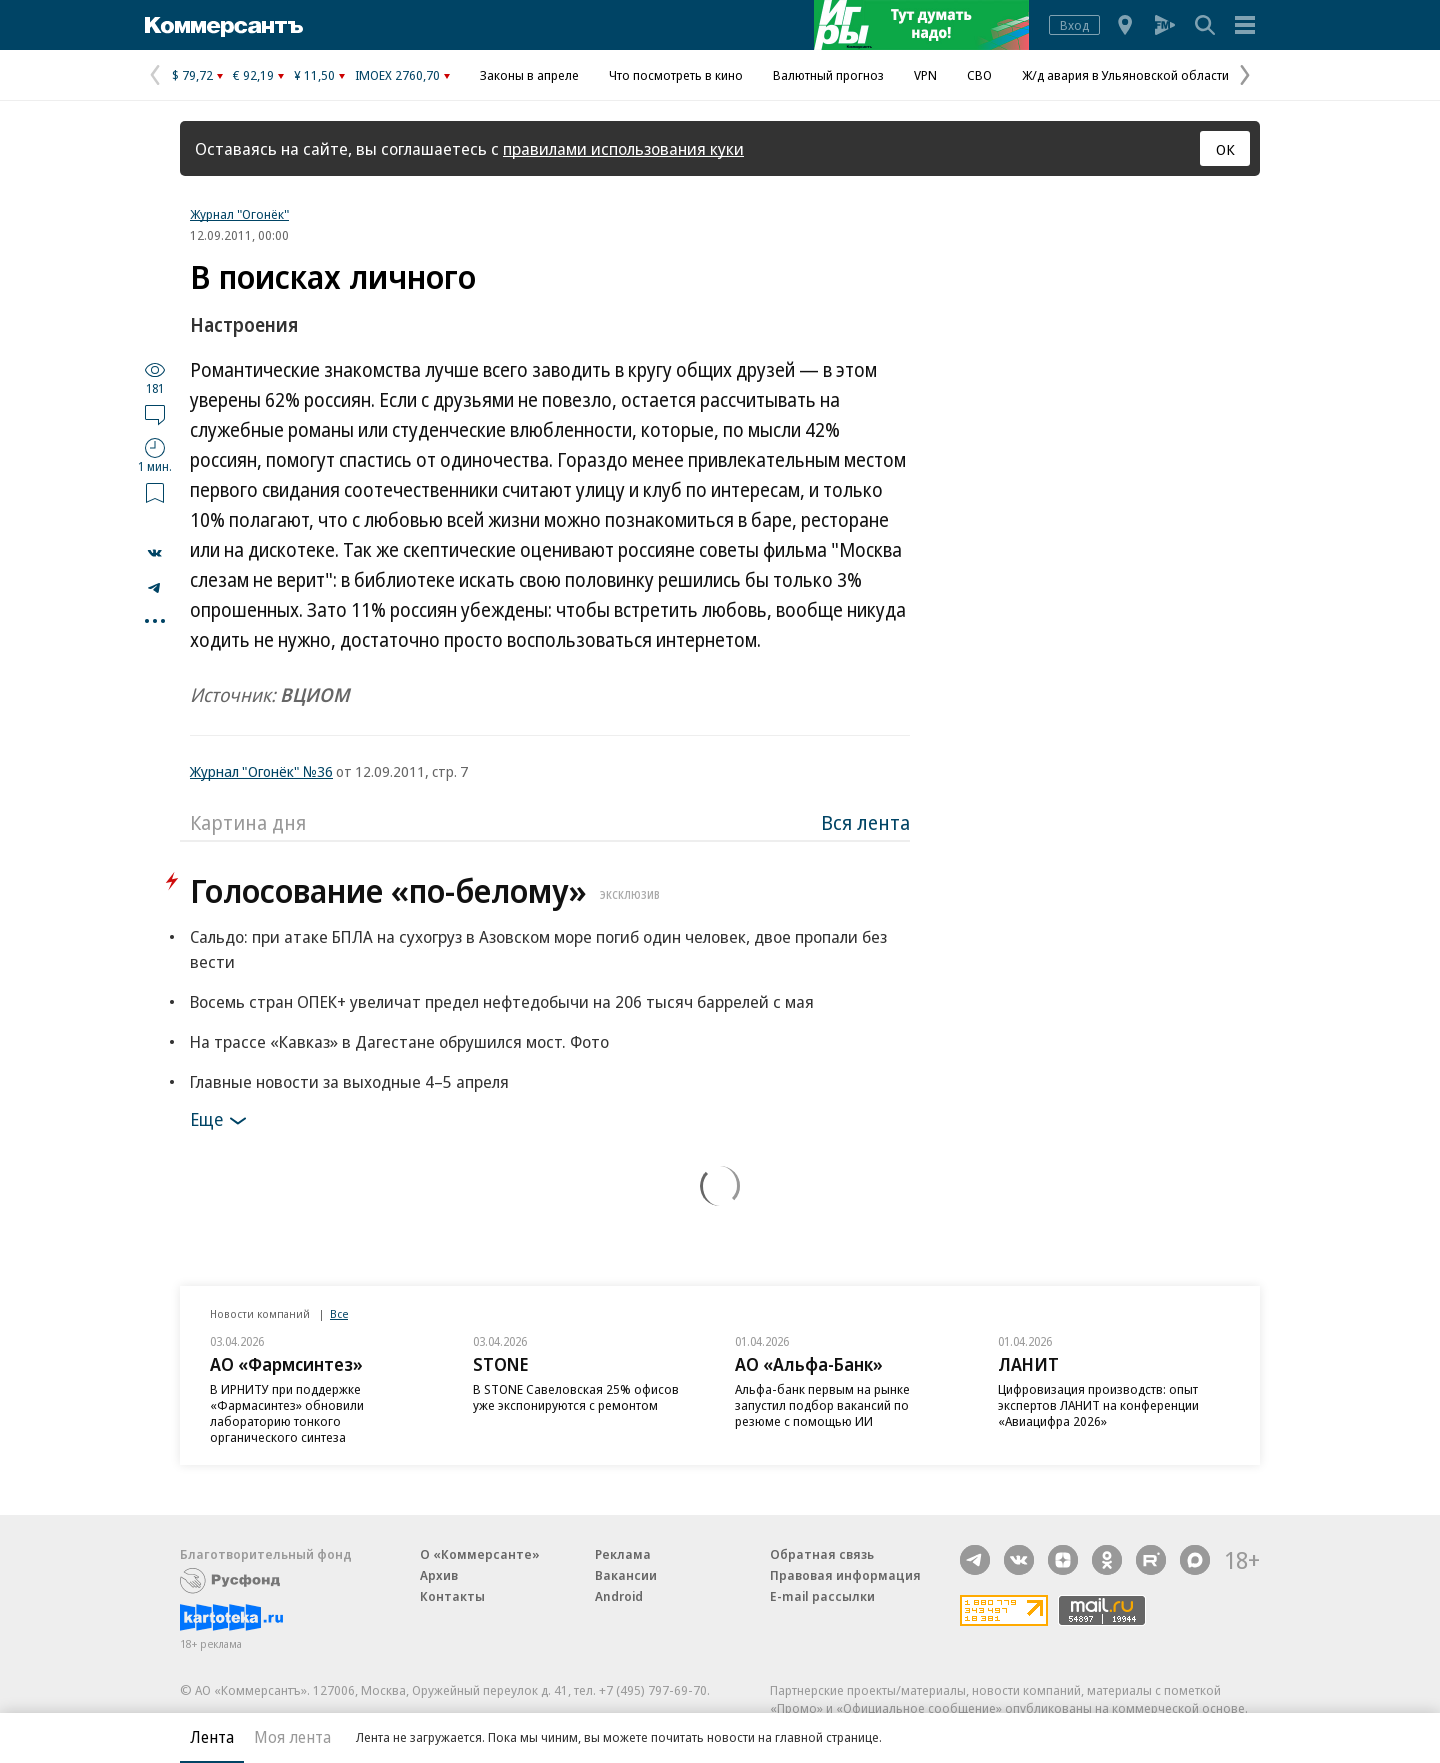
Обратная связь (822, 1554)
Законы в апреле (529, 75)
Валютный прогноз (828, 75)
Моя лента (292, 1737)
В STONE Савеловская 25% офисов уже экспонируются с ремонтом (576, 1397)
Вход (1074, 25)
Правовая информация (845, 1575)
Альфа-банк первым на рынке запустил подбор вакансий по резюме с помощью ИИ (822, 1405)
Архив (439, 1575)
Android (619, 1596)
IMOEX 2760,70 (397, 75)
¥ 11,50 (314, 75)
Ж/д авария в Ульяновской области (1125, 75)
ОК (1225, 149)
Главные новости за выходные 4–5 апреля (349, 1081)
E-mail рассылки (822, 1596)
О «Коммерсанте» (480, 1554)
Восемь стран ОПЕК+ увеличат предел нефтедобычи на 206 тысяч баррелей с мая (502, 1001)
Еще (221, 1121)
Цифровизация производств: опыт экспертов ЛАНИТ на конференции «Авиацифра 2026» (1098, 1405)
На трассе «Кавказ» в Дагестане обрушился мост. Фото (399, 1041)
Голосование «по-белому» (427, 890)
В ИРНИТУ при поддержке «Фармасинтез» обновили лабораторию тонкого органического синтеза (287, 1413)
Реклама (623, 1554)
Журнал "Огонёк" (239, 214)
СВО (979, 75)
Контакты (452, 1596)
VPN (925, 75)
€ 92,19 (253, 75)
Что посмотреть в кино (676, 75)
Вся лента (865, 822)
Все (339, 1313)
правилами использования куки (623, 148)
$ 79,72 (192, 75)
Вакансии (626, 1575)
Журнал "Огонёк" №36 (261, 771)
